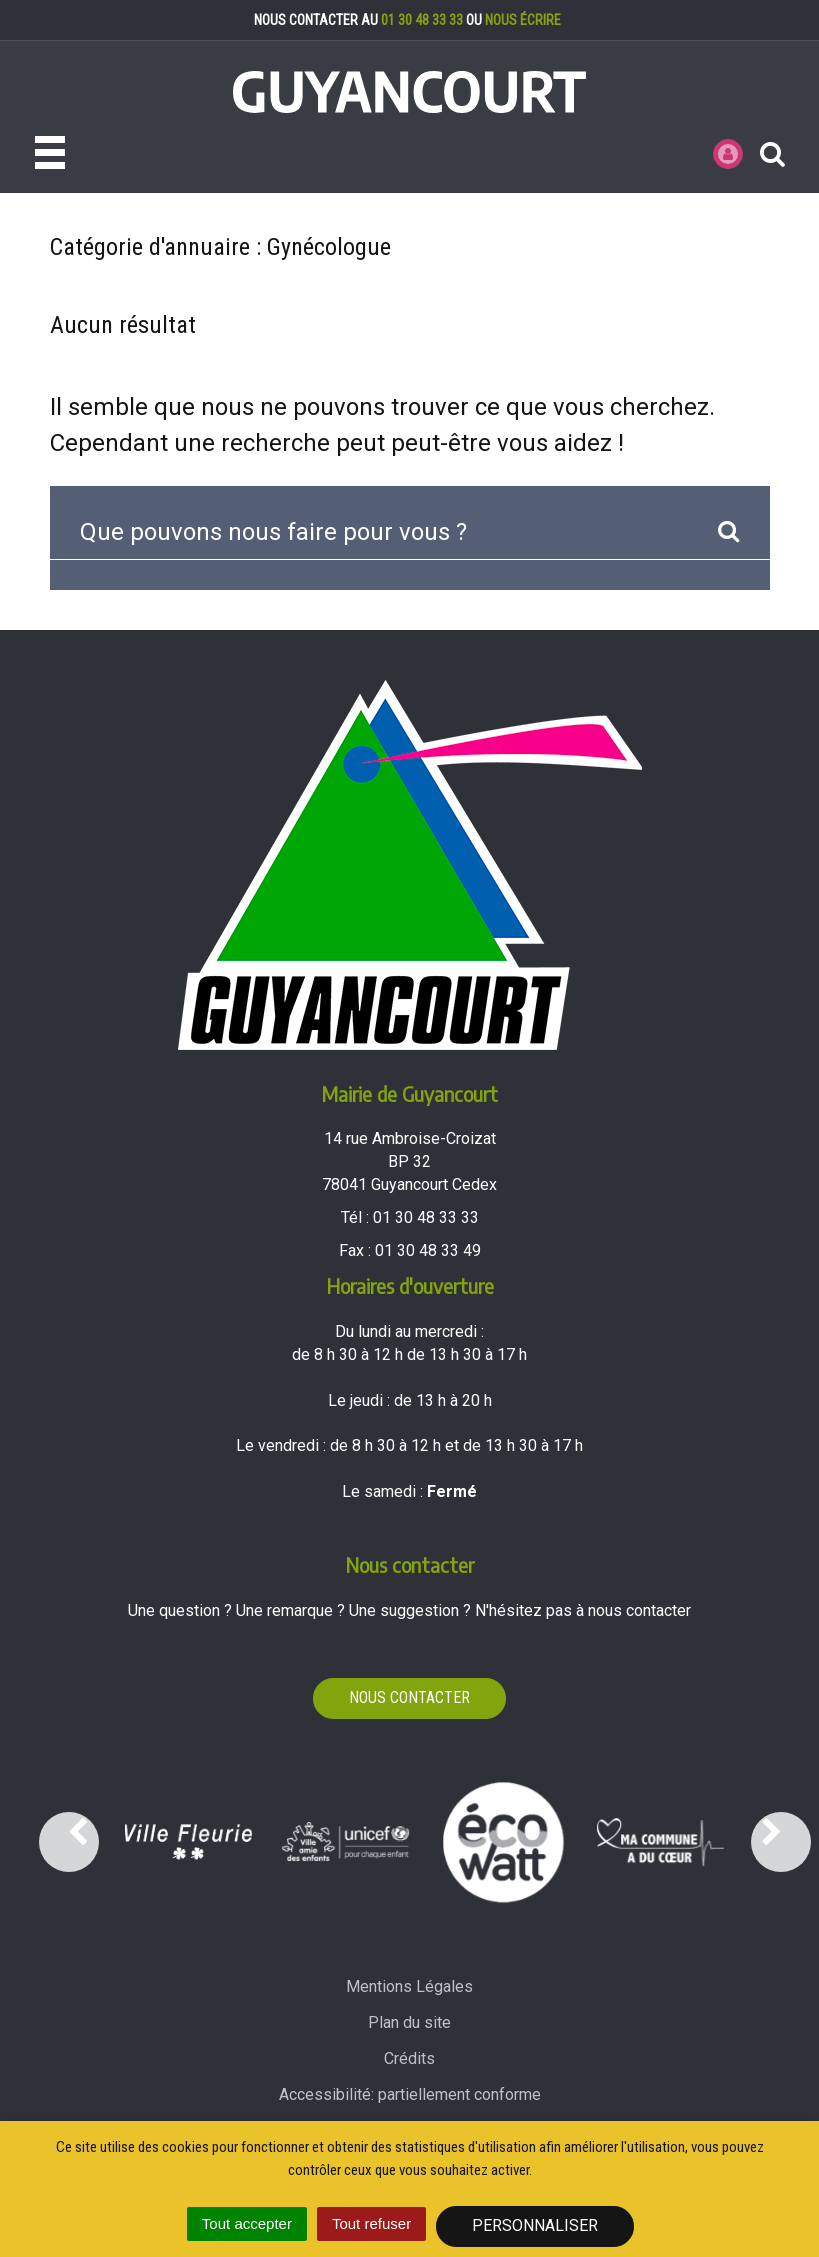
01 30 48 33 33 (422, 20)
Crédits (409, 2058)
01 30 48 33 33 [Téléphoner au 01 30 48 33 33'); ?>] (426, 1217)
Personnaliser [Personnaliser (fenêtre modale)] (535, 2225)
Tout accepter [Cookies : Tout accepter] (247, 2223)
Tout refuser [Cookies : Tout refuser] (371, 2223)
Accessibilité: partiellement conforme (410, 2094)
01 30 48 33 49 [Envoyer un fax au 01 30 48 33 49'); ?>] (428, 1250)
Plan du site (409, 2022)
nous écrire (523, 20)
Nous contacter (409, 1697)
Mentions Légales (409, 1986)
